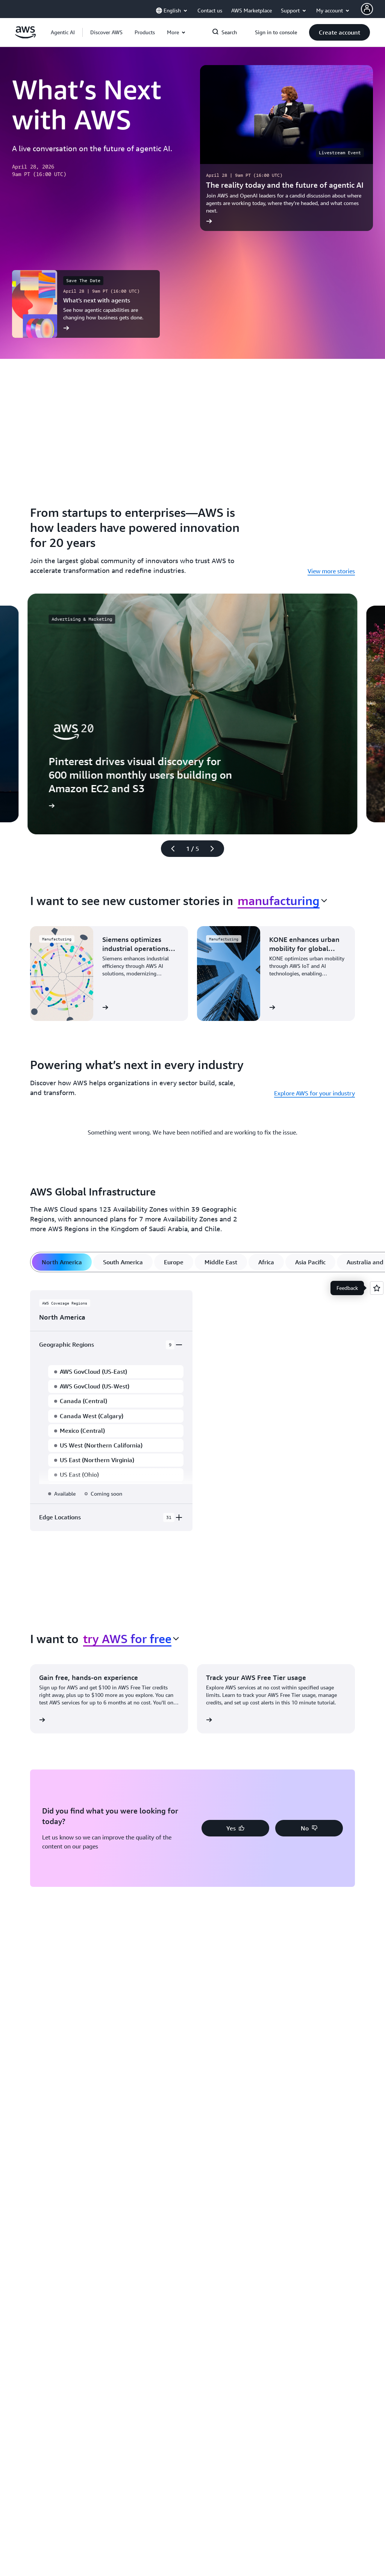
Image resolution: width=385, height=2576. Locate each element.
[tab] (62, 1262)
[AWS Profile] (367, 9)
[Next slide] (215, 848)
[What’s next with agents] (86, 304)
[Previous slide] (169, 848)
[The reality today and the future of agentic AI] (286, 148)
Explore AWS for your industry (314, 1093)
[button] (106, 32)
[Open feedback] (376, 1288)
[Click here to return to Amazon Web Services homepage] (25, 36)
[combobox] (282, 900)
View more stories (331, 571)
